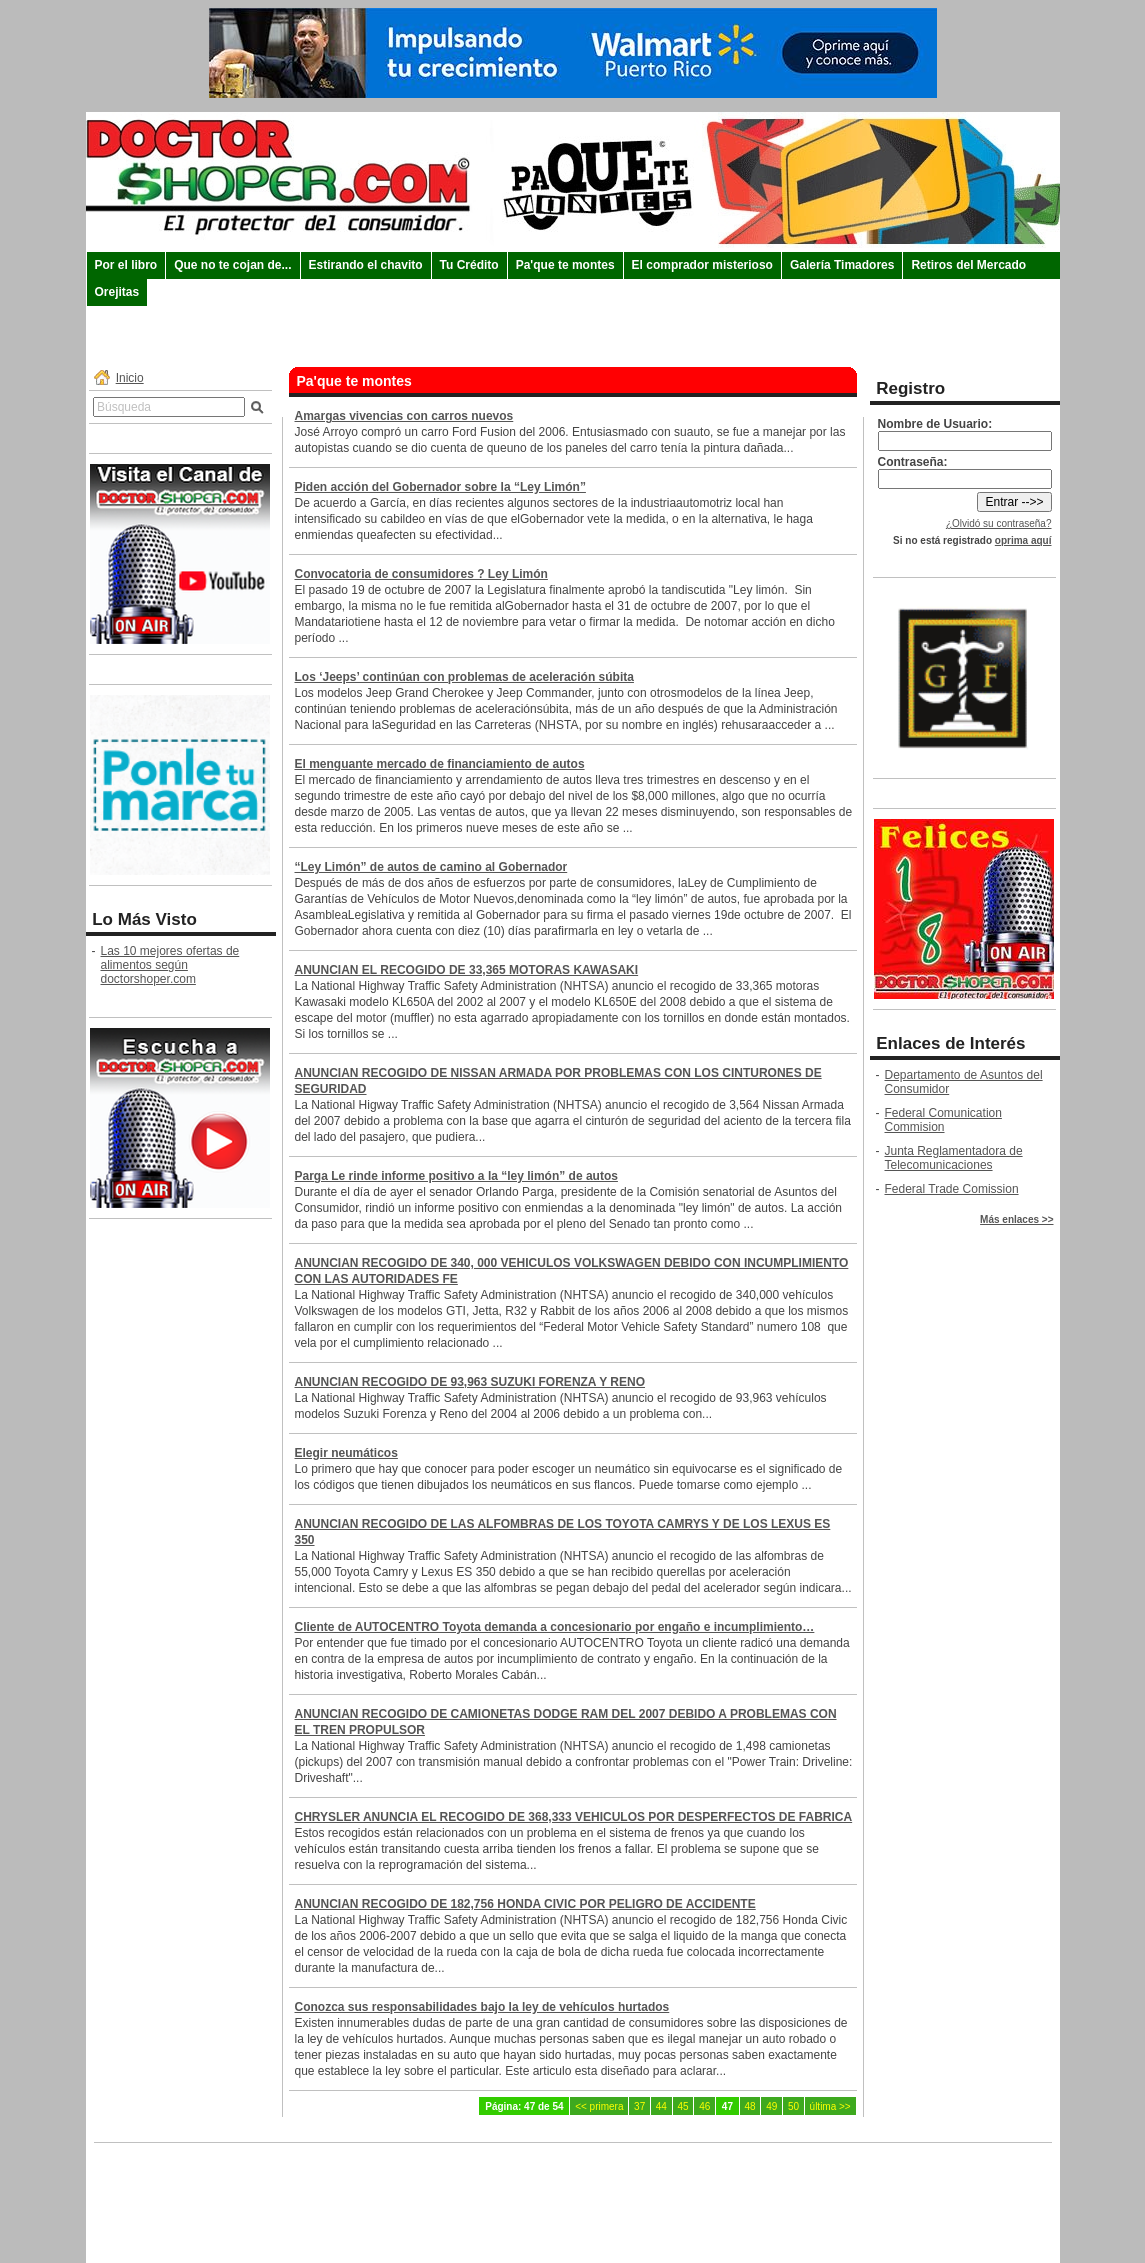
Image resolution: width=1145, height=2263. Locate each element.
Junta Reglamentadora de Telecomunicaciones (954, 1158)
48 (750, 2106)
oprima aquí (1023, 540)
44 (661, 2106)
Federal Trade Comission (952, 1189)
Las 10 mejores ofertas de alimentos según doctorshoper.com (170, 965)
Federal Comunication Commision (943, 1120)
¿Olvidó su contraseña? (999, 523)
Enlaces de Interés (950, 1043)
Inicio (130, 378)
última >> (830, 2106)
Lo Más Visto (144, 919)
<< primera (599, 2106)
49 (771, 2106)
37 (639, 2106)
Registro (910, 388)
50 (793, 2106)
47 (727, 2106)
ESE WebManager (1014, 2246)
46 (704, 2106)
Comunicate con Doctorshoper (572, 2178)
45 (682, 2106)
